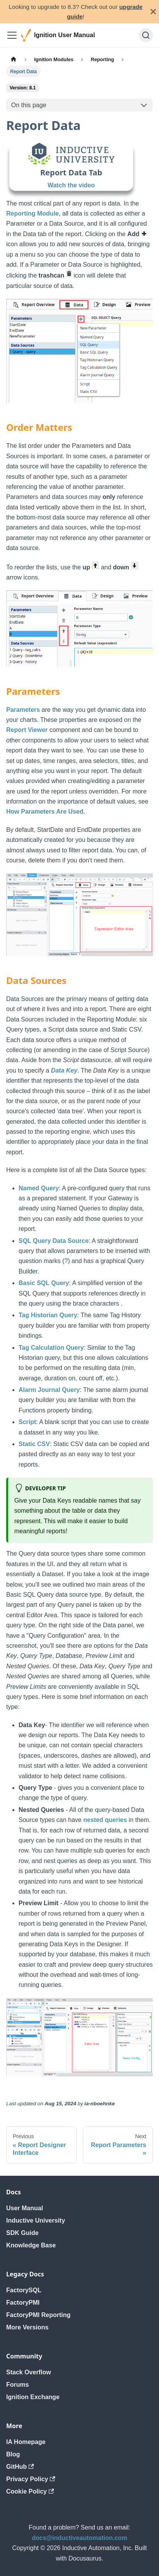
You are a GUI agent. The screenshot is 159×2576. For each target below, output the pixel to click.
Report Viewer (27, 730)
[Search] (146, 35)
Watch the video (71, 185)
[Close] (153, 11)
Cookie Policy (30, 2491)
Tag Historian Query (48, 1315)
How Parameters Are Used (45, 811)
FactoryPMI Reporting (38, 2315)
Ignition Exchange (33, 2397)
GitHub (20, 2466)
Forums (17, 2384)
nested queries (105, 1820)
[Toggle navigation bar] (12, 35)
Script (27, 1422)
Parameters (23, 709)
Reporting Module (32, 213)
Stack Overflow (28, 2372)
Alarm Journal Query (49, 1390)
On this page (28, 105)
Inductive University (35, 2220)
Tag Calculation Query (51, 1347)
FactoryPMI (22, 2302)
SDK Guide (22, 2233)
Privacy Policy (30, 2479)
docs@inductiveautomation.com (79, 2538)
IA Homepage (26, 2442)
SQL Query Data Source (54, 1240)
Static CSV (34, 1444)
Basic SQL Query (44, 1283)
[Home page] (13, 59)
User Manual (24, 2208)
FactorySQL (23, 2290)
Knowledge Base (31, 2245)
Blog (13, 2454)
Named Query (39, 1188)
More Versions (27, 2327)
